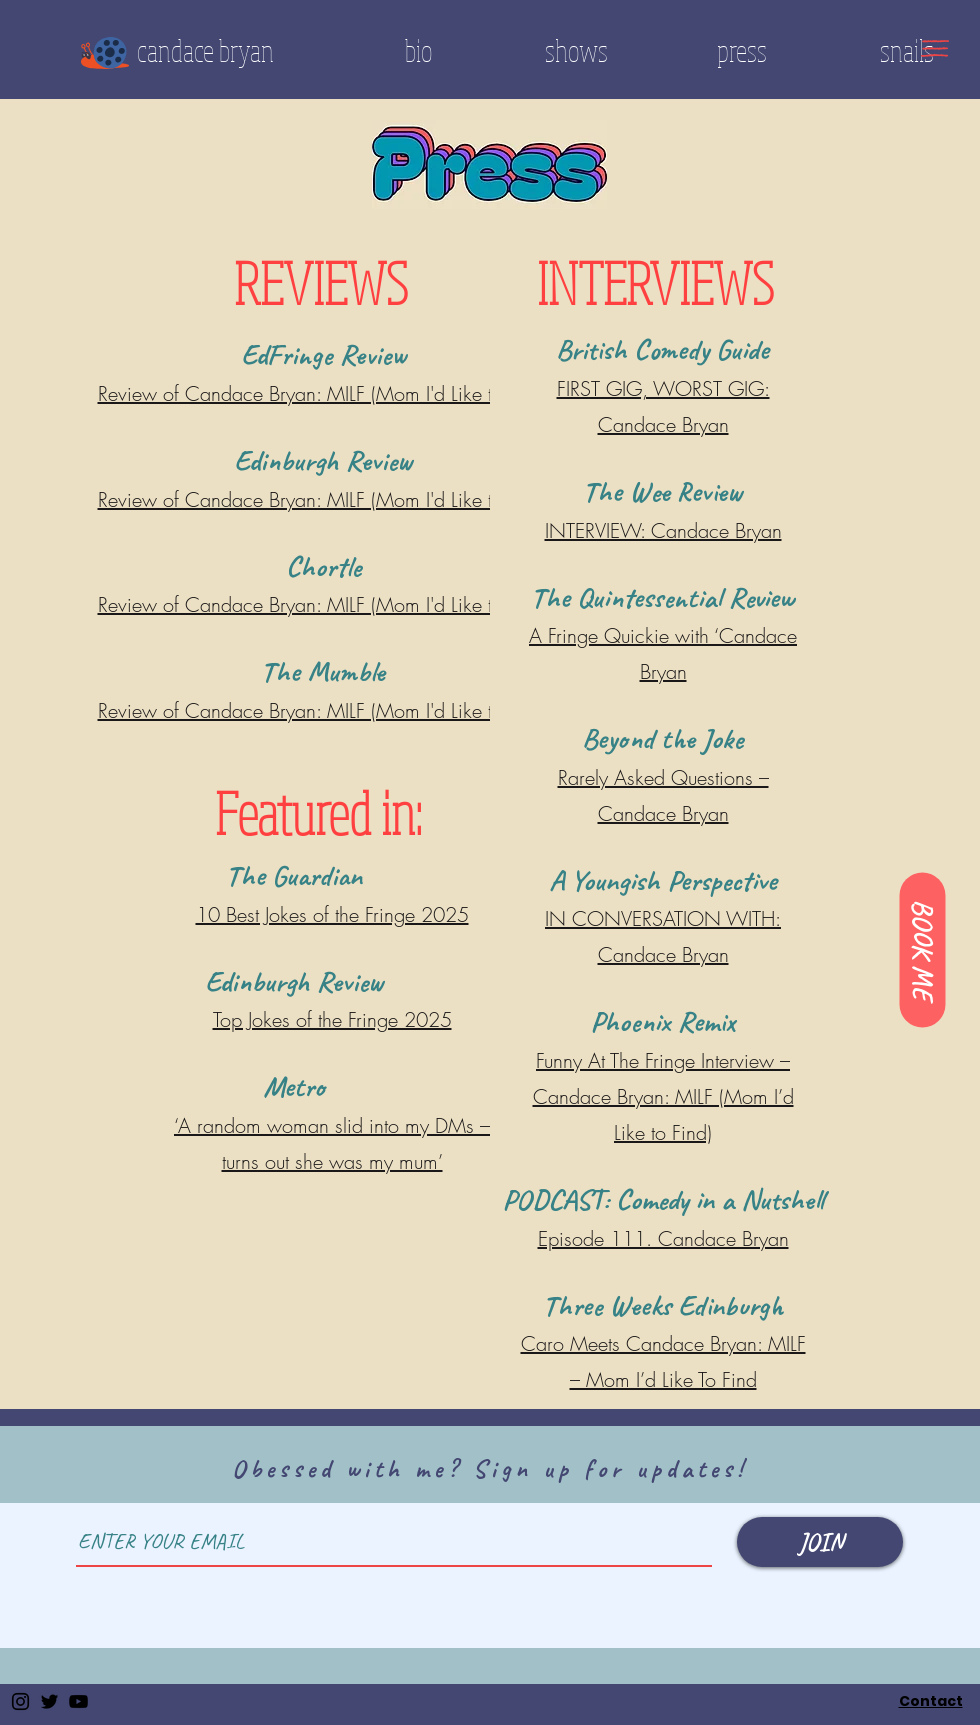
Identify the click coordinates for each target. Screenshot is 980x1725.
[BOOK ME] (922, 949)
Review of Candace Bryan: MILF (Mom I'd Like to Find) (323, 499)
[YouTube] (78, 1701)
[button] (935, 48)
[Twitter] (49, 1701)
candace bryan (205, 50)
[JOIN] (820, 1542)
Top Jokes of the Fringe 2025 (332, 1019)
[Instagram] (20, 1701)
